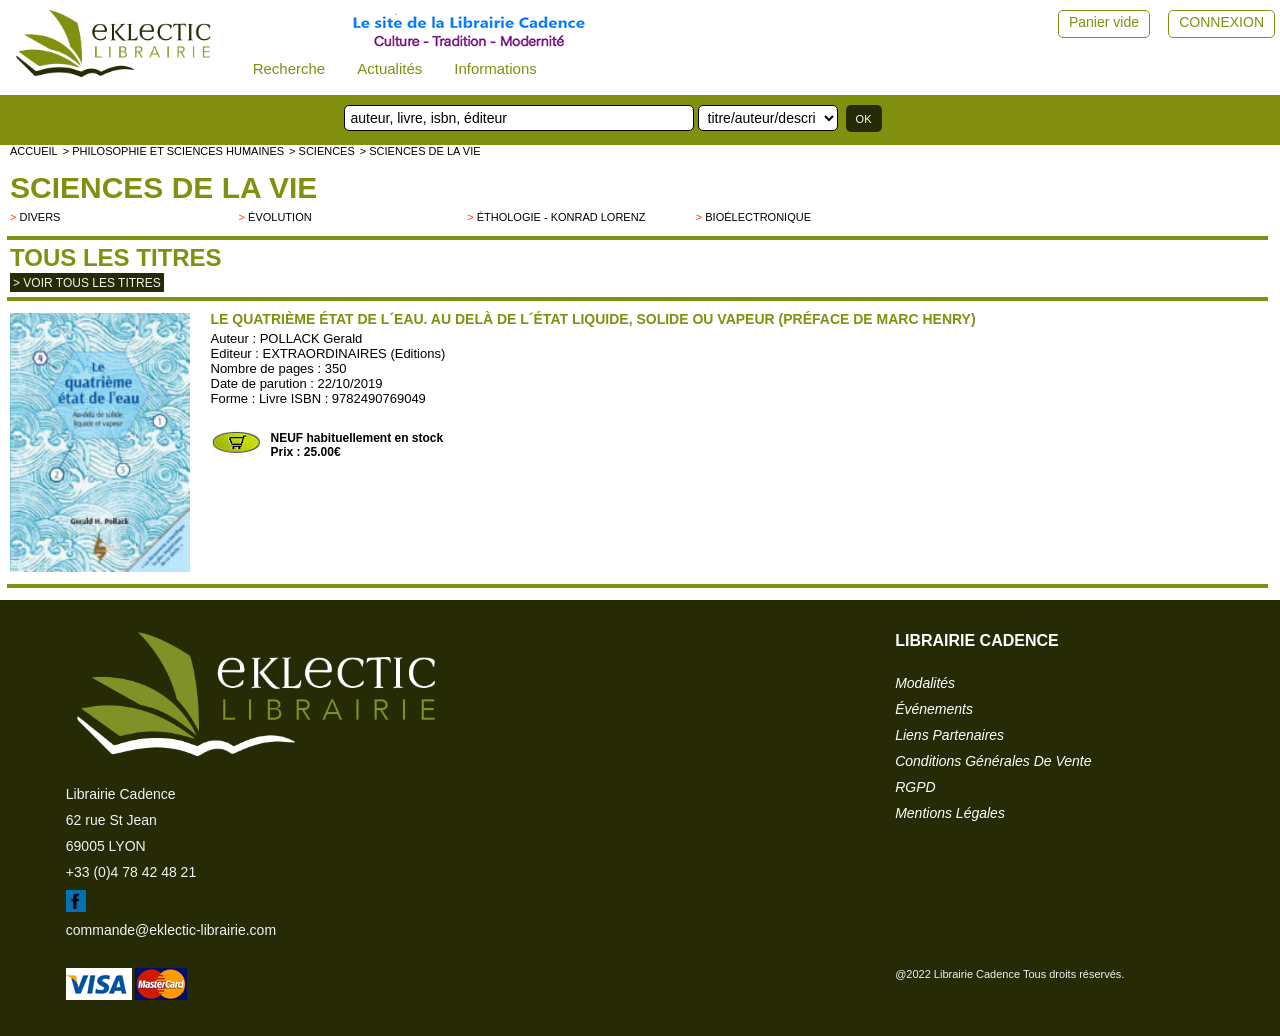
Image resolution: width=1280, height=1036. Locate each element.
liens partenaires (949, 735)
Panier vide (1104, 22)
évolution (280, 217)
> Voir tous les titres (87, 283)
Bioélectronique (758, 217)
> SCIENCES (322, 151)
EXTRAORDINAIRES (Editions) (354, 353)
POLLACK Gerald (311, 338)
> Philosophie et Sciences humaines (173, 151)
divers (39, 217)
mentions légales (950, 813)
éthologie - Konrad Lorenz (561, 217)
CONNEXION (1221, 22)
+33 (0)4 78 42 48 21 (131, 872)
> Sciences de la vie (420, 151)
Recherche (289, 68)
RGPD (915, 787)
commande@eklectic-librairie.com (171, 930)
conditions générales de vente (993, 761)
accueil (34, 151)
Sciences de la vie (163, 187)
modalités (925, 683)
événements (934, 709)
